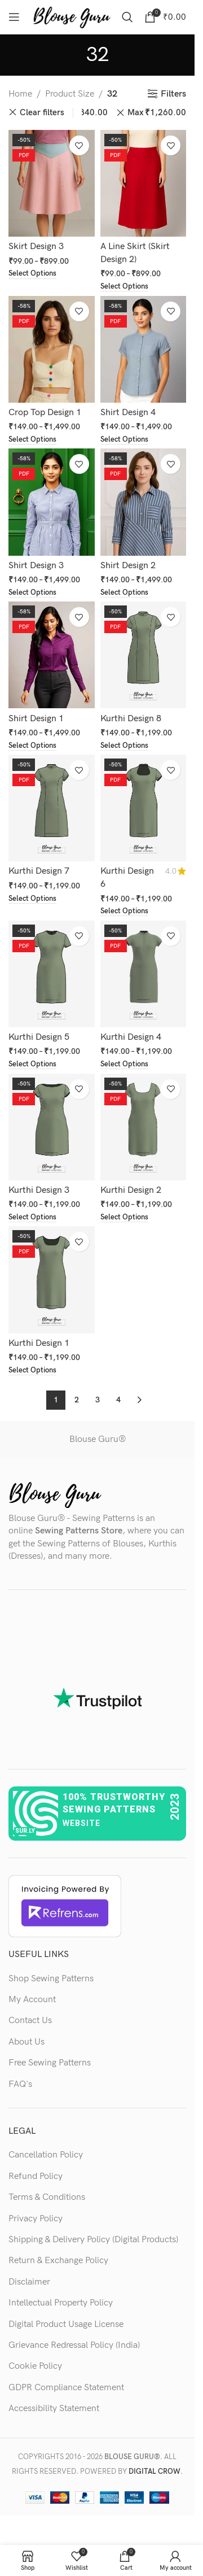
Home (20, 94)
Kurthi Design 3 (38, 1190)
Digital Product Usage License (65, 2324)
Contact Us (30, 2020)
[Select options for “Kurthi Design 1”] (32, 1371)
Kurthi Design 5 (38, 1037)
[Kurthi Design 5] (51, 974)
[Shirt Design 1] (51, 654)
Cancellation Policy (45, 2155)
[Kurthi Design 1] (51, 1279)
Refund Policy (35, 2176)
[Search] (127, 17)
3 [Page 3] (97, 1400)
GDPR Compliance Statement (66, 2387)
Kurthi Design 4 (130, 1037)
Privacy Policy (35, 2218)
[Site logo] (72, 16)
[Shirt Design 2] (143, 501)
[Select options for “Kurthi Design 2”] (124, 1218)
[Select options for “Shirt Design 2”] (124, 593)
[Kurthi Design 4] (143, 974)
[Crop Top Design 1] (51, 349)
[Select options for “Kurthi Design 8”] (124, 746)
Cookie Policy (35, 2366)
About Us (26, 2042)
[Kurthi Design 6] (143, 808)
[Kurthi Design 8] (143, 654)
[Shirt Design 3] (51, 501)
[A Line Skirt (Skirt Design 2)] (143, 183)
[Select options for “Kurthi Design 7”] (32, 899)
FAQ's (20, 2084)
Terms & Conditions (46, 2197)
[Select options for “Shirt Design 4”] (124, 440)
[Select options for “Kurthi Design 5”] (32, 1065)
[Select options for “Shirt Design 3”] (32, 593)
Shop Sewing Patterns (51, 1978)
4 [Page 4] (118, 1400)
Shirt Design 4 (128, 412)
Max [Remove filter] (156, 112)
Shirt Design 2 (128, 565)
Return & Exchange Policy (58, 2260)
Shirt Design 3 (36, 565)
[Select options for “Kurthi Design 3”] (32, 1218)
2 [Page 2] (76, 1400)
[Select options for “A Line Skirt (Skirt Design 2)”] (124, 287)
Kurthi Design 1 (38, 1343)
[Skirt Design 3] (51, 183)
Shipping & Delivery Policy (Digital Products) (93, 2239)
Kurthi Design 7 (38, 871)
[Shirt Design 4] (143, 349)
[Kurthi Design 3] (51, 1127)
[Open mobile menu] (14, 17)
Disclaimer (29, 2282)
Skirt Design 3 (36, 246)
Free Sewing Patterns (49, 2063)
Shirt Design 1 (36, 718)
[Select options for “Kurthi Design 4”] (124, 1065)
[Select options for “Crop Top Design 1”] (32, 440)
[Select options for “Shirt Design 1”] (32, 746)
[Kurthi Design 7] (51, 808)
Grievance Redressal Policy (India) (74, 2345)
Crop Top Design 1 (44, 412)
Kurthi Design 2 (130, 1190)
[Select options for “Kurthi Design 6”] (124, 912)
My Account (32, 1999)
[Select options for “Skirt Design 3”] (32, 274)
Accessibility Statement (53, 2408)
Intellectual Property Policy (60, 2303)
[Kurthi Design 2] (143, 1127)
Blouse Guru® (97, 1439)
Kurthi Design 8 (130, 718)
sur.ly (25, 1831)
